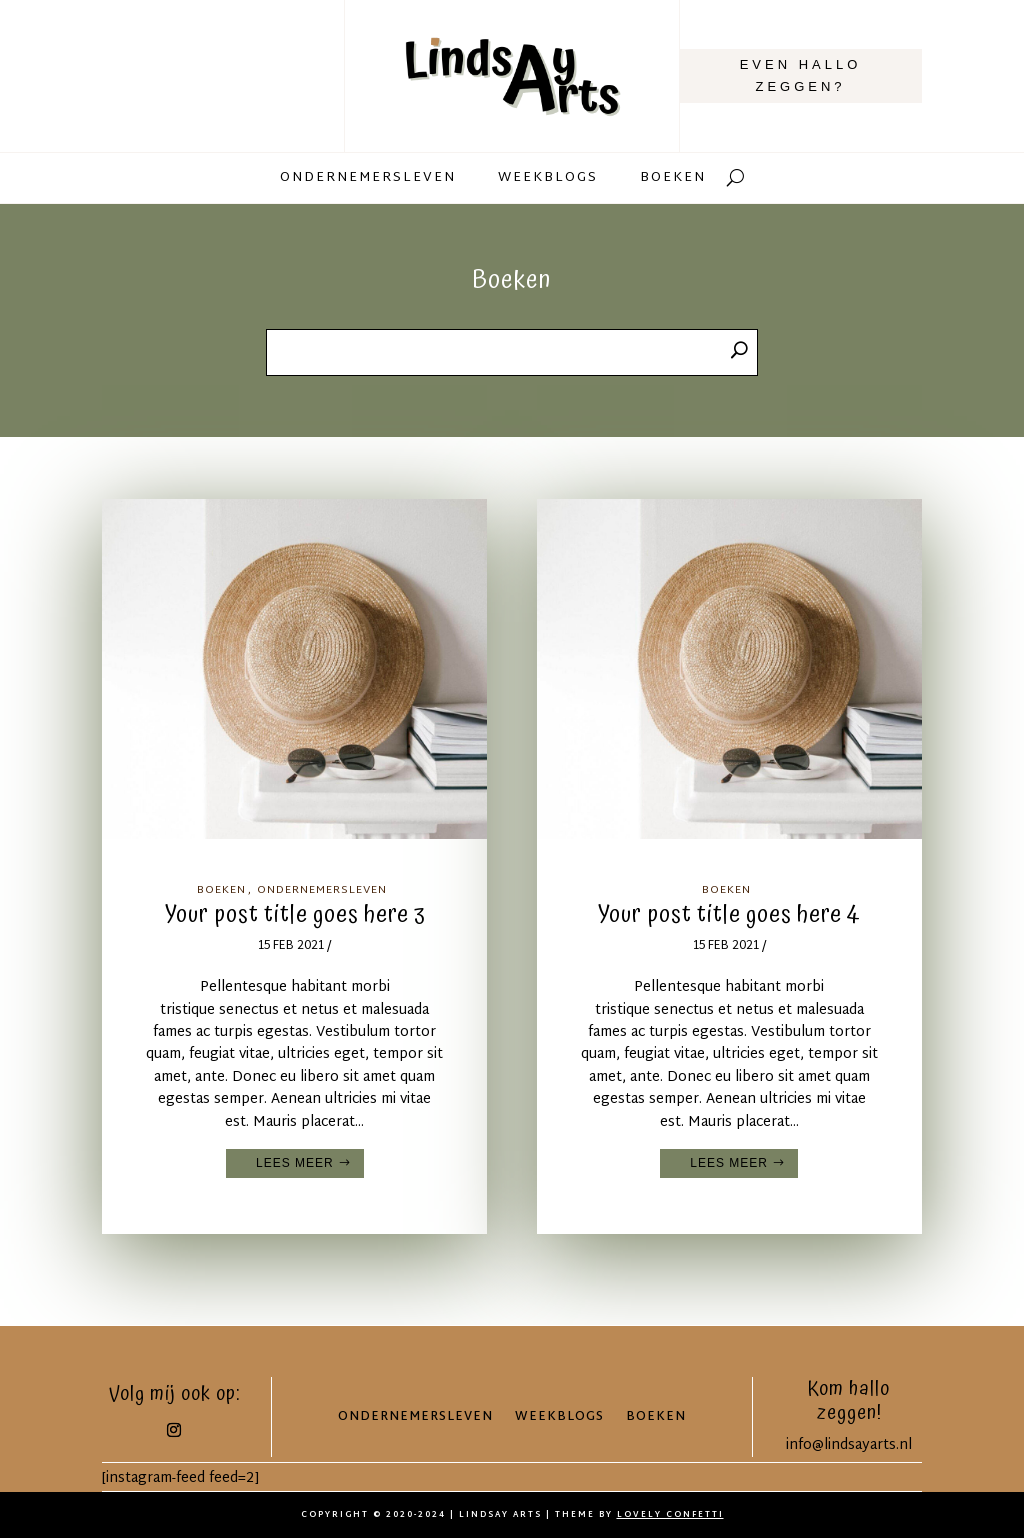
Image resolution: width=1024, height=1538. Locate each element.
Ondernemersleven (368, 180)
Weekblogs (548, 180)
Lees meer (295, 1163)
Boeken (673, 180)
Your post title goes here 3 (295, 915)
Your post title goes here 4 (729, 915)
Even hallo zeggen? (801, 75)
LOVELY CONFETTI (670, 1515)
